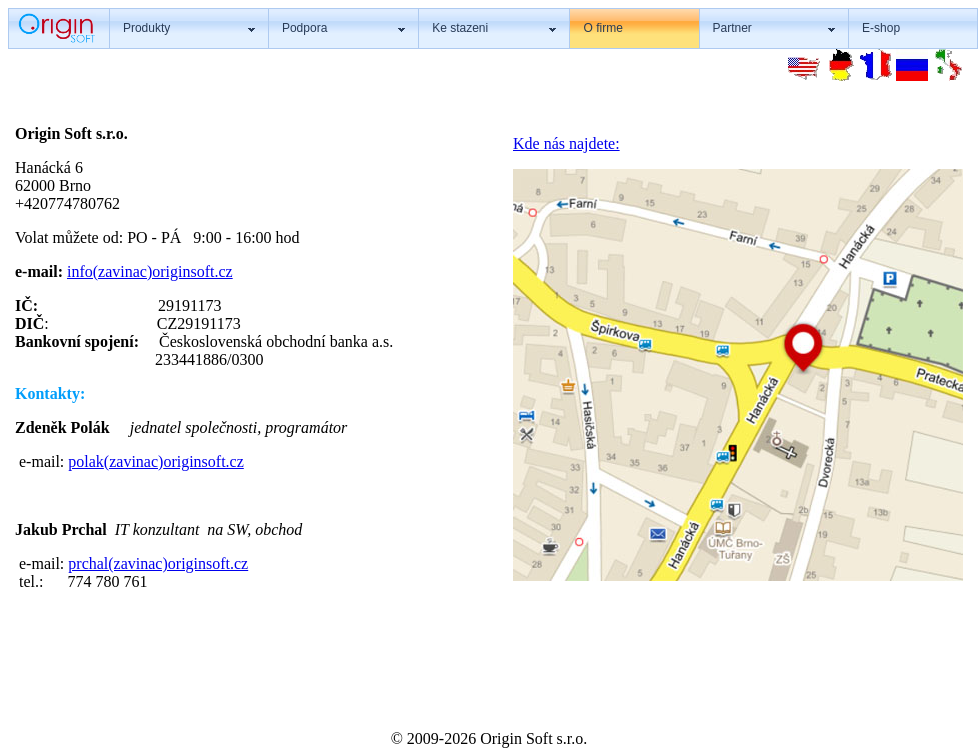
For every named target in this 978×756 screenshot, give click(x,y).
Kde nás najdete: (566, 143)
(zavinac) (134, 461)
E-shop (881, 28)
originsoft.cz (203, 461)
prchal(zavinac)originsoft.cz (158, 563)
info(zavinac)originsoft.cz (150, 271)
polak (86, 461)
